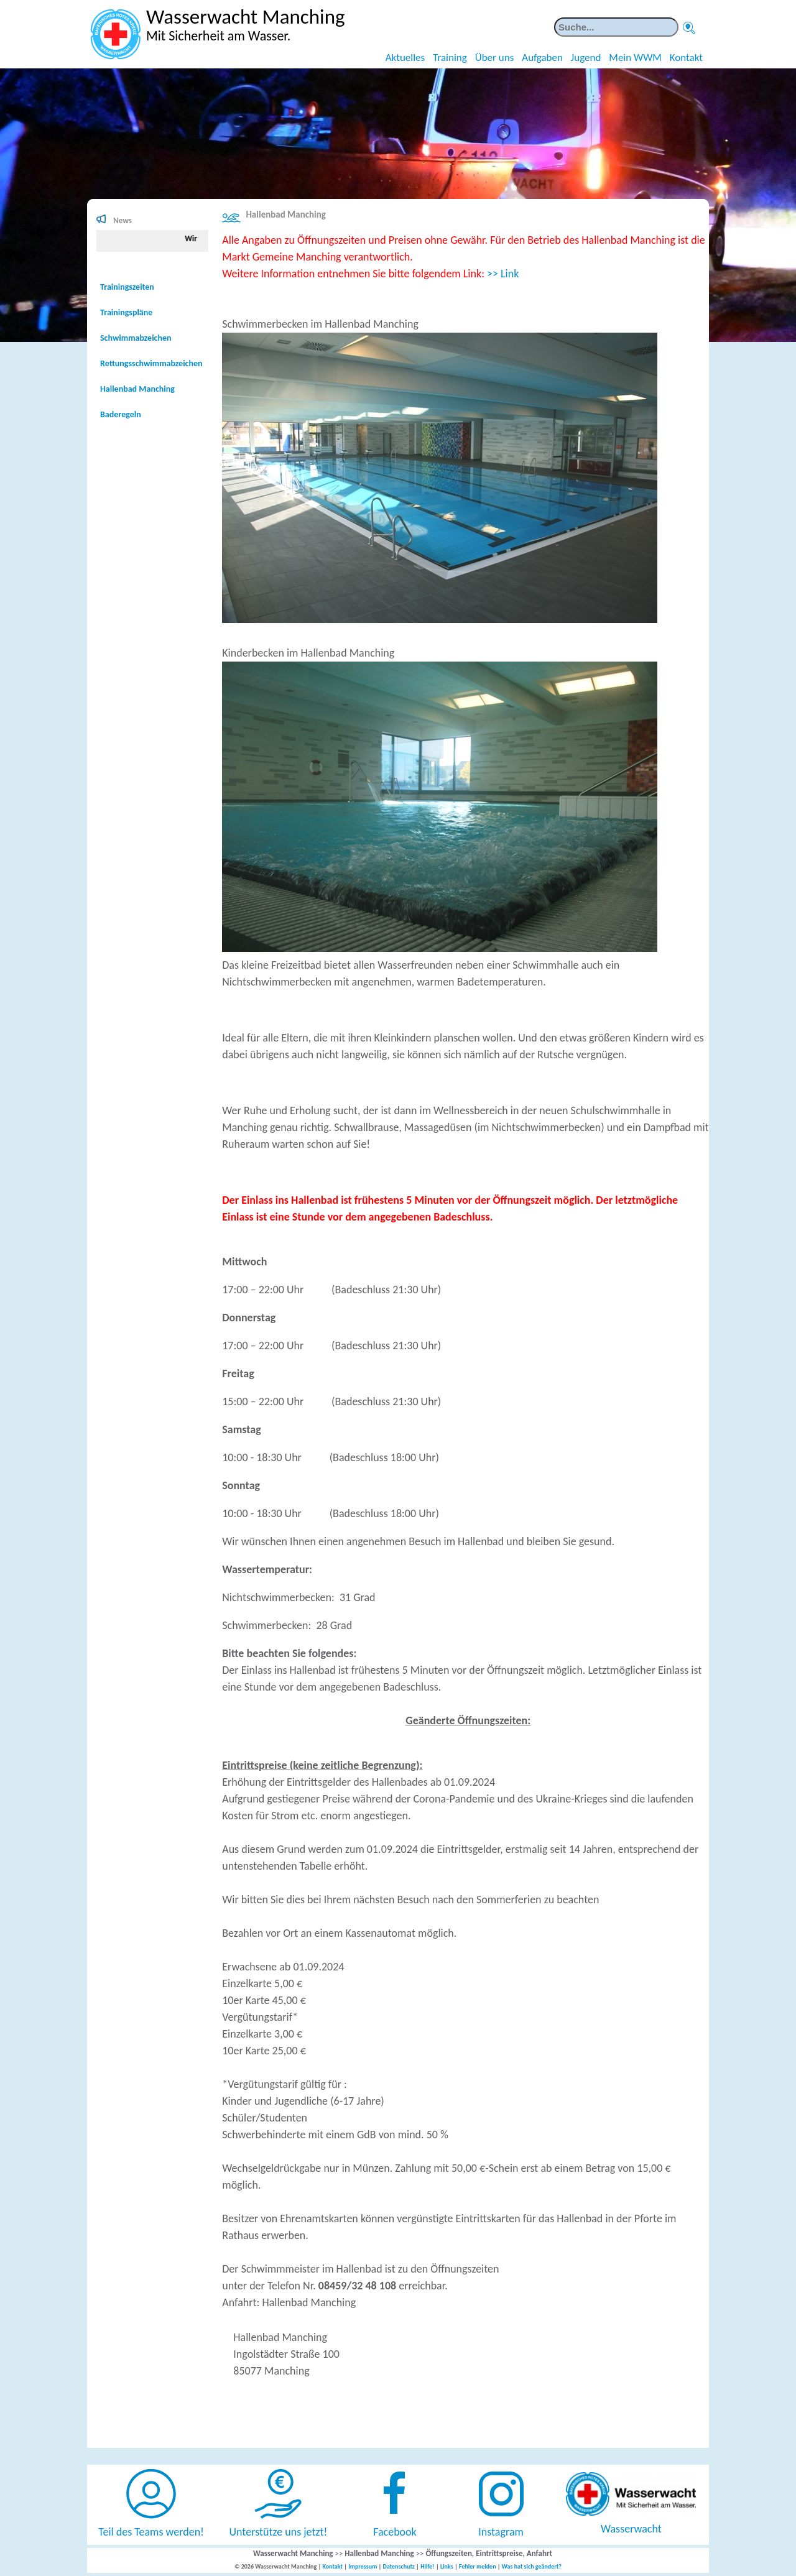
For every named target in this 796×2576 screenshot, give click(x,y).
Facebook (395, 2532)
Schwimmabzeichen (136, 338)
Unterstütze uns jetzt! (278, 2532)
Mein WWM (635, 57)
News (122, 220)
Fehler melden (477, 2566)
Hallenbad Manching (285, 214)
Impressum (362, 2566)
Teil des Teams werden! (151, 2532)
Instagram (501, 2532)
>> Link (503, 273)
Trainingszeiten (127, 287)
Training (450, 57)
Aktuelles (405, 57)
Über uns (494, 57)
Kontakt (686, 57)
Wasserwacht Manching (293, 2553)
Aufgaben (542, 57)
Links (446, 2566)
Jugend (586, 57)
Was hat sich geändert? (532, 2566)
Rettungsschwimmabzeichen (151, 363)
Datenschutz (399, 2566)
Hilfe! (427, 2566)
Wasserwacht (631, 2529)
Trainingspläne (126, 312)
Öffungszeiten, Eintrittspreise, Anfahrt (489, 2553)
